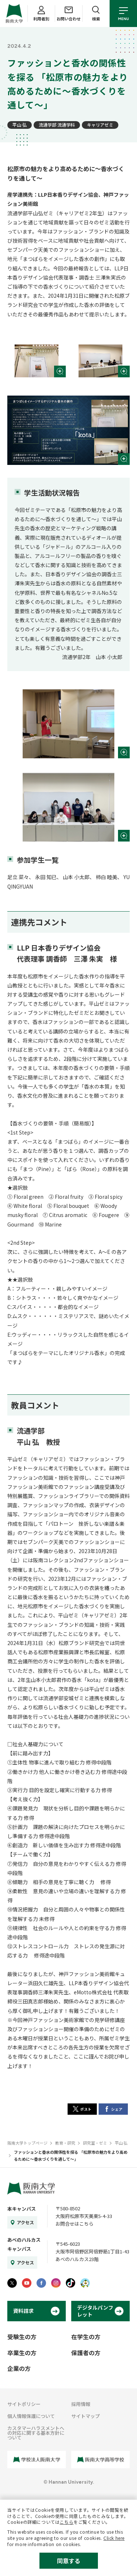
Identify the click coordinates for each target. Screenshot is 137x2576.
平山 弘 (19, 125)
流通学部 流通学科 (57, 125)
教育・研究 (65, 2143)
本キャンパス (21, 2208)
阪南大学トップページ (27, 2143)
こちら (66, 2522)
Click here (114, 2538)
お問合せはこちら (75, 2223)
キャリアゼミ (100, 125)
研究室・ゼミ (95, 2143)
